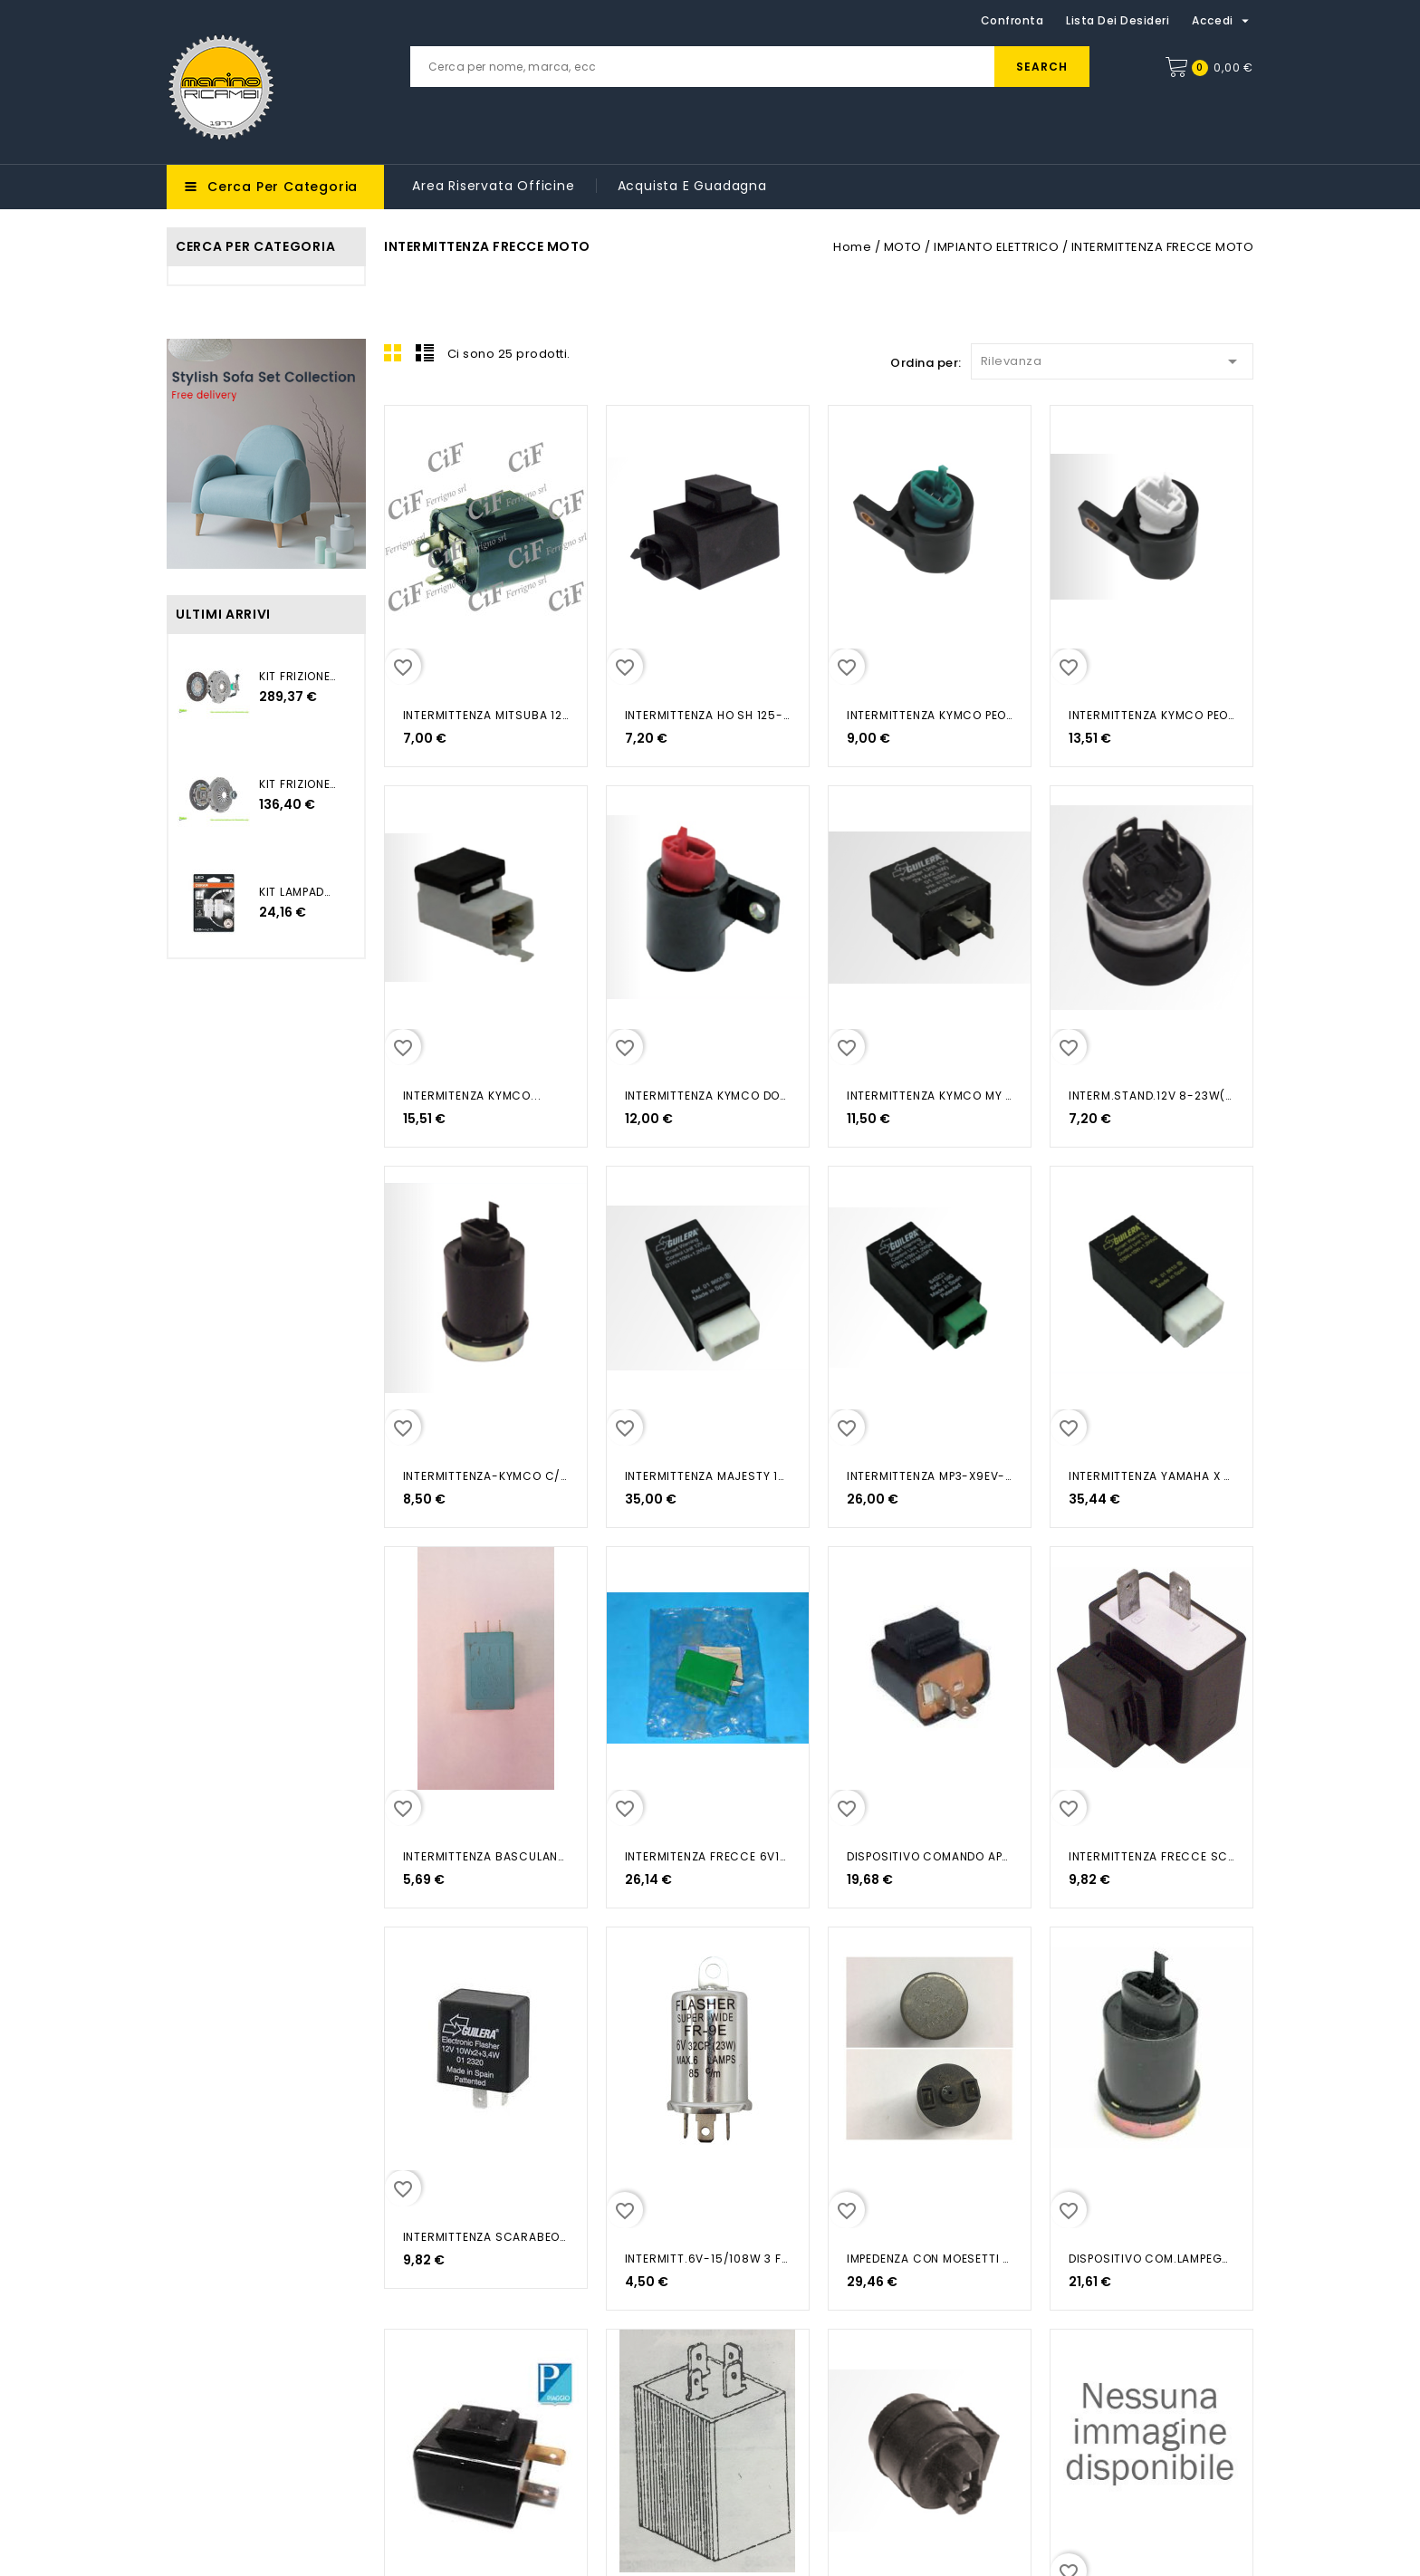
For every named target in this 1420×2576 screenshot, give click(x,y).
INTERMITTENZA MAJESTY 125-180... (708, 1476)
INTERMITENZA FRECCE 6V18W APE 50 (708, 1856)
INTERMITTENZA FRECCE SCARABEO (1151, 1856)
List (425, 352)
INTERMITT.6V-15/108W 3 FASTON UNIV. (708, 2258)
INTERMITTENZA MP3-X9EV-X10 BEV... (929, 1476)
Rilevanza (1112, 358)
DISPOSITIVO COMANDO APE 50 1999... (929, 1856)
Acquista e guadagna (692, 185)
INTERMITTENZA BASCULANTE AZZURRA (486, 1856)
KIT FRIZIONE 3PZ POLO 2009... (298, 784)
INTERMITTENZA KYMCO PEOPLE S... (1151, 715)
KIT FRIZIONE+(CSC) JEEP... (298, 676)
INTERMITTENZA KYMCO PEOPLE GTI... (929, 715)
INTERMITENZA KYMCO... (472, 1095)
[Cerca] (749, 66)
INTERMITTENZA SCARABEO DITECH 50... (486, 2236)
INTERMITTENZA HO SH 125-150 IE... (708, 715)
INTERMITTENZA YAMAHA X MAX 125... (1151, 1476)
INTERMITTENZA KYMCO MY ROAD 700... (929, 1095)
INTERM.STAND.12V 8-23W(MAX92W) (1151, 1095)
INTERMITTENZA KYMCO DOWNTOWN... (708, 1095)
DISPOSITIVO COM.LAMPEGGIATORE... (1151, 2258)
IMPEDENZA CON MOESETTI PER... (929, 2258)
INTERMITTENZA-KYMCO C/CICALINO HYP (486, 1476)
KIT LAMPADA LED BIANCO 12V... (298, 891)
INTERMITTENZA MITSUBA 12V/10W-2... (486, 715)
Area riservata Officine (493, 185)
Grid (393, 352)
